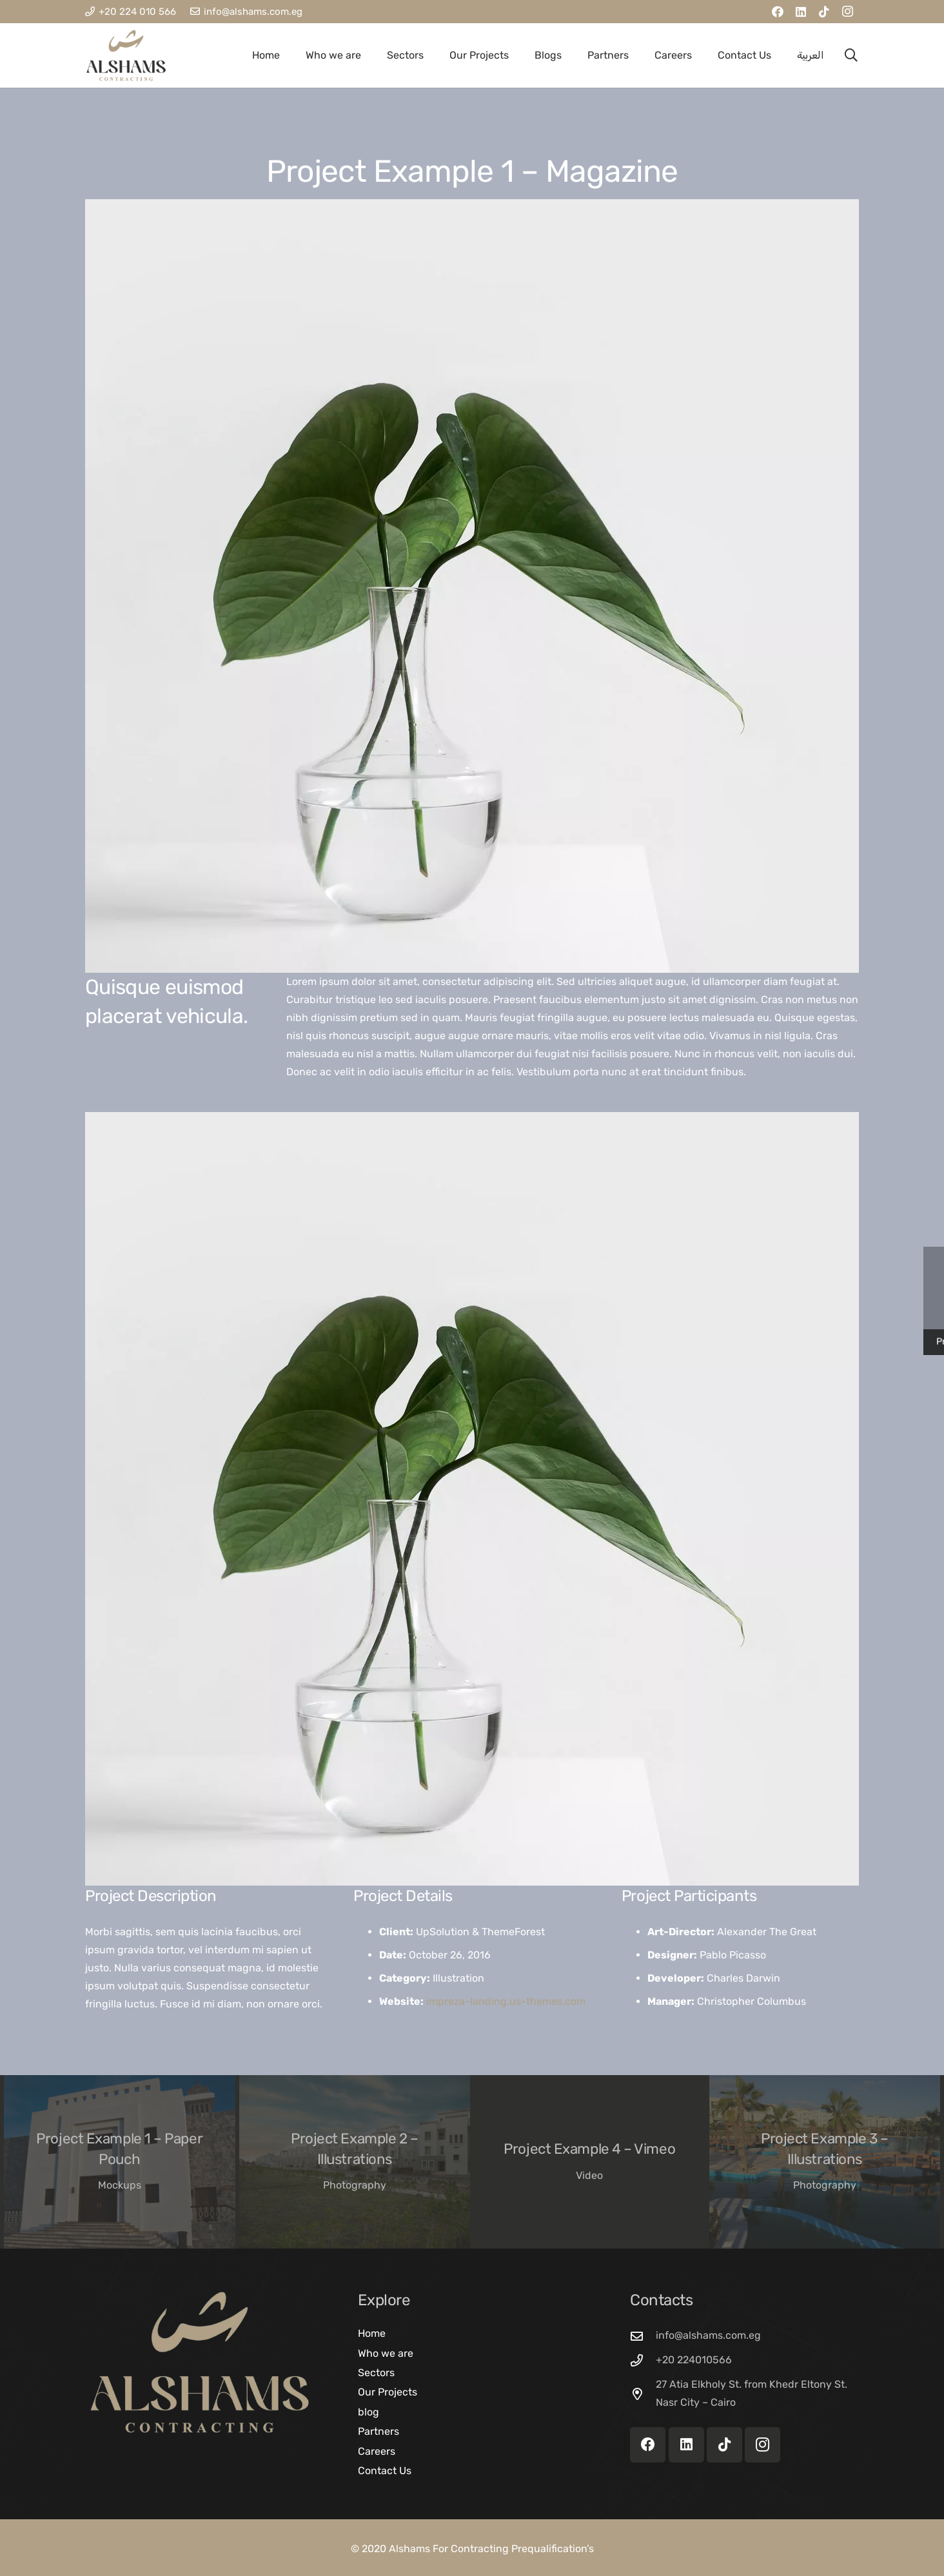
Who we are (385, 2353)
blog (368, 2412)
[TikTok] (824, 11)
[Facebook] (777, 11)
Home (372, 2333)
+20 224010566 (694, 2360)
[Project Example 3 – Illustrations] (825, 2162)
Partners (378, 2431)
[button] (851, 55)
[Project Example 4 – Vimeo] (589, 2162)
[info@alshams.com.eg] (643, 2336)
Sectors (376, 2372)
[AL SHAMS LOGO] (126, 55)
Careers (376, 2451)
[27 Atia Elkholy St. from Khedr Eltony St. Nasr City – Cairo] (643, 2394)
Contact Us (384, 2470)
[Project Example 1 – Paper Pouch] (119, 2162)
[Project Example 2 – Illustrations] (355, 2162)
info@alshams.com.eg (708, 2335)
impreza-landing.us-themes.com (505, 2001)
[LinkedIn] (800, 11)
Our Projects (387, 2392)
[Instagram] (847, 11)
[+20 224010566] (643, 2360)
